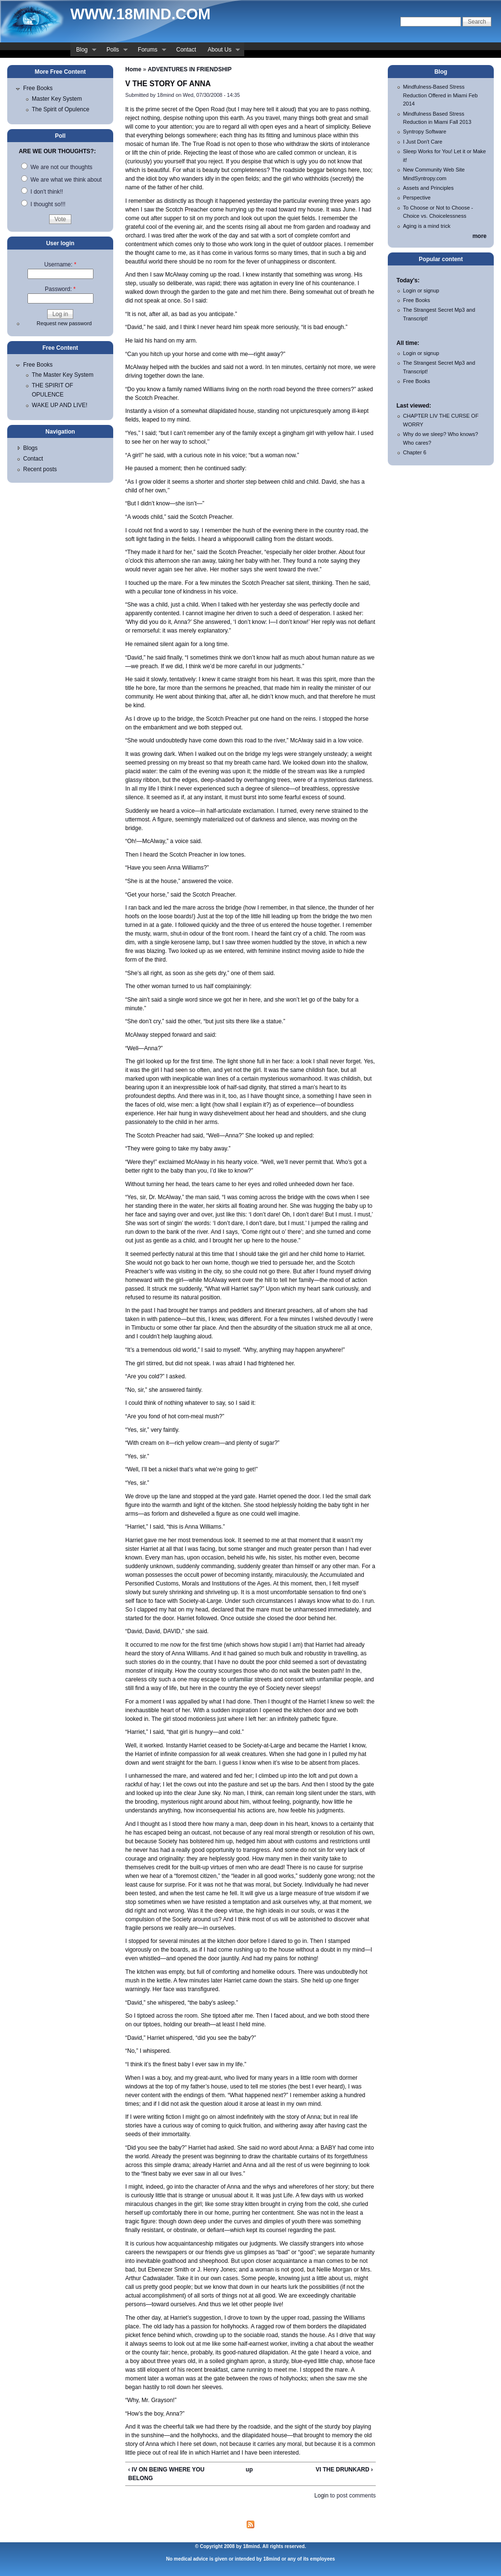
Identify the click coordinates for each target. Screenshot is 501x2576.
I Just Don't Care (423, 142)
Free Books (38, 88)
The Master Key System (62, 374)
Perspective (417, 197)
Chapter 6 (414, 452)
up (249, 2469)
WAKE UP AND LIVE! (59, 405)
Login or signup (421, 290)
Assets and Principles (428, 188)
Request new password (64, 323)
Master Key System (57, 98)
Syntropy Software (425, 131)
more (480, 236)
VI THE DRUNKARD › (344, 2469)
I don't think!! (42, 191)
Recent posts (40, 469)
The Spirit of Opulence (60, 109)
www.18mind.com (140, 14)
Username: (60, 264)
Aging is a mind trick (426, 226)
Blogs (30, 448)
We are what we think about (61, 179)
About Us (221, 50)
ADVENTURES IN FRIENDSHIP (190, 69)
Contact (186, 49)
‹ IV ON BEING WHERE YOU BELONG (166, 2474)
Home (133, 69)
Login (322, 2495)
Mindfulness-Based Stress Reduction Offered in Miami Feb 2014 (440, 95)
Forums (149, 50)
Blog (83, 50)
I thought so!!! (43, 204)
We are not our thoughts (56, 167)
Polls (114, 50)
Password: (60, 289)
